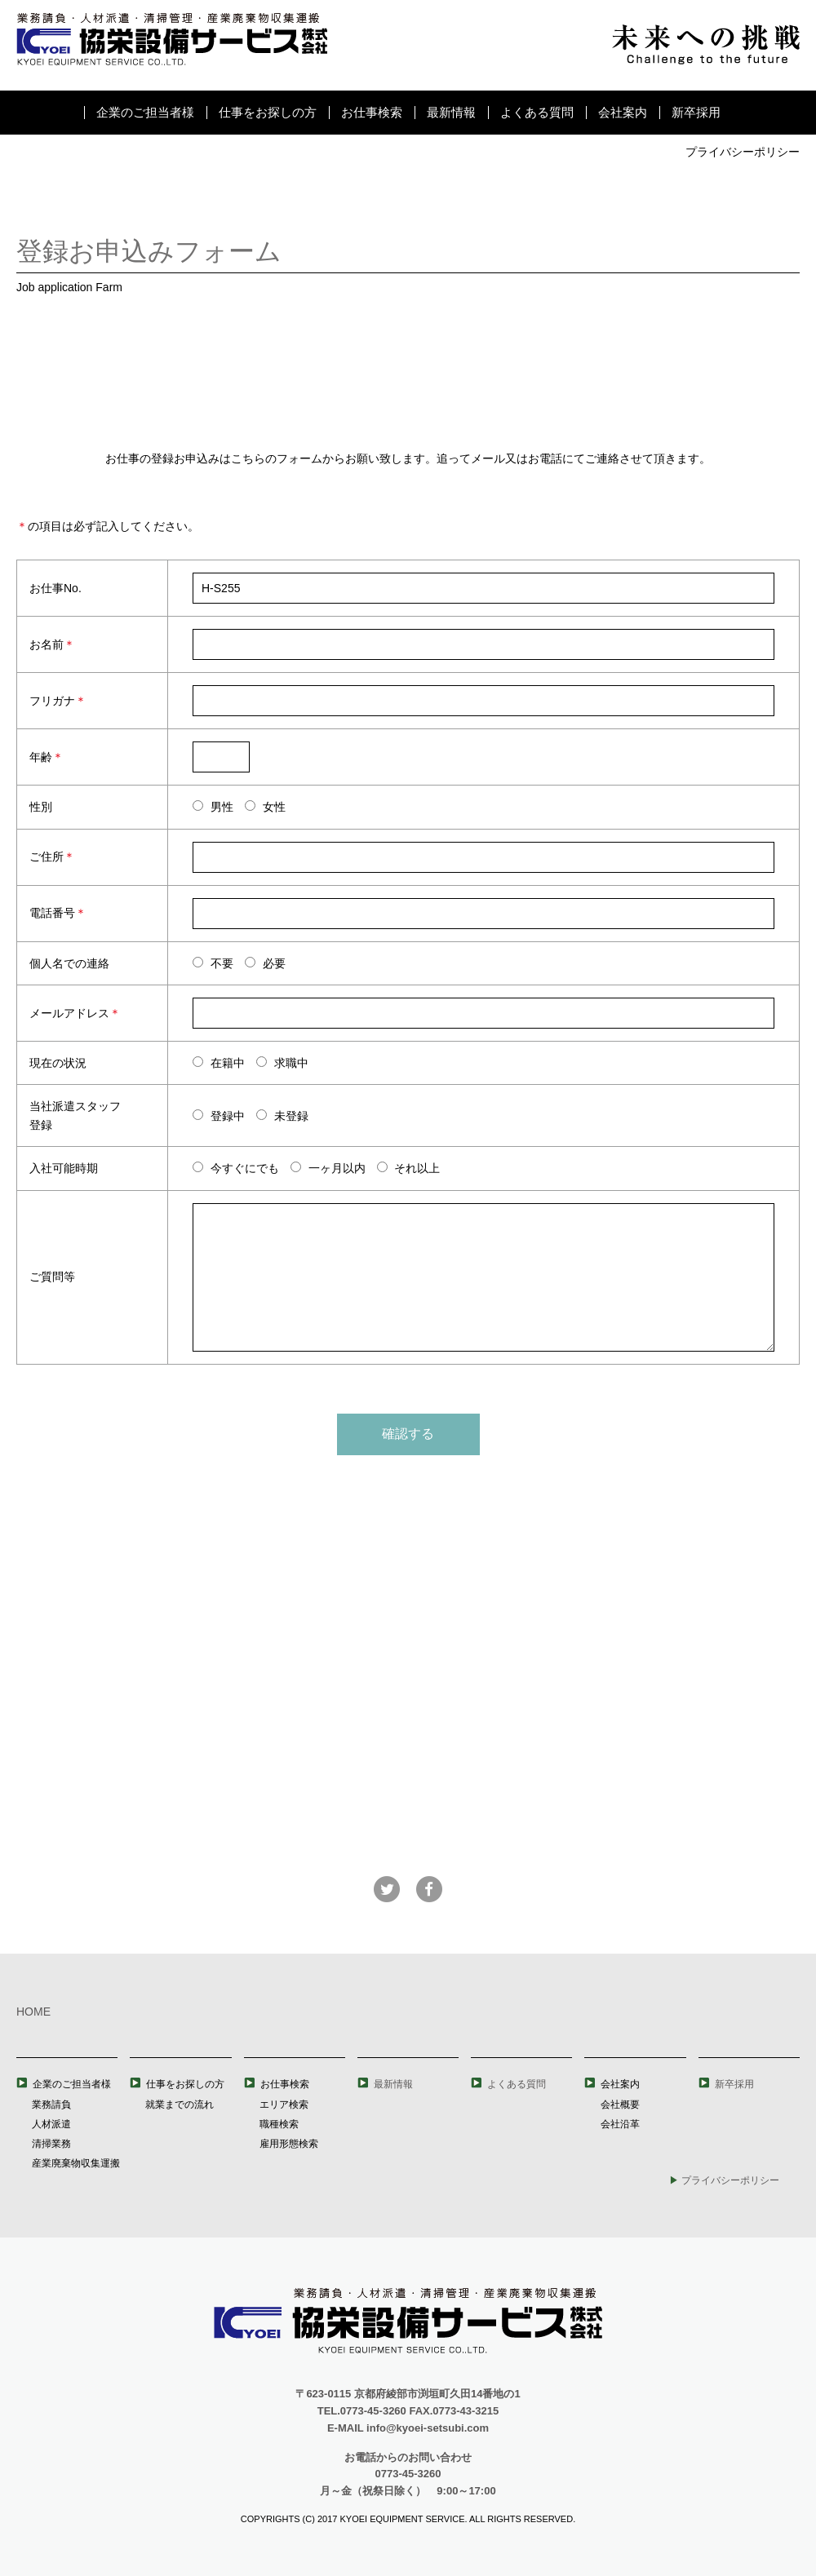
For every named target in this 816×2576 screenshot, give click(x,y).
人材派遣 (51, 2124)
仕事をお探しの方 (268, 112)
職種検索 (279, 2124)
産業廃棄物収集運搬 (76, 2163)
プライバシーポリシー (742, 151)
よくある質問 (537, 112)
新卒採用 (696, 112)
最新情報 (451, 112)
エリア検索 (283, 2104)
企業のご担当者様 (145, 112)
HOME (33, 2011)
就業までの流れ (179, 2104)
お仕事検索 (371, 112)
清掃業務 (51, 2143)
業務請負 (51, 2104)
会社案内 (622, 112)
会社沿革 (620, 2124)
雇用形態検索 (288, 2143)
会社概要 (620, 2104)
